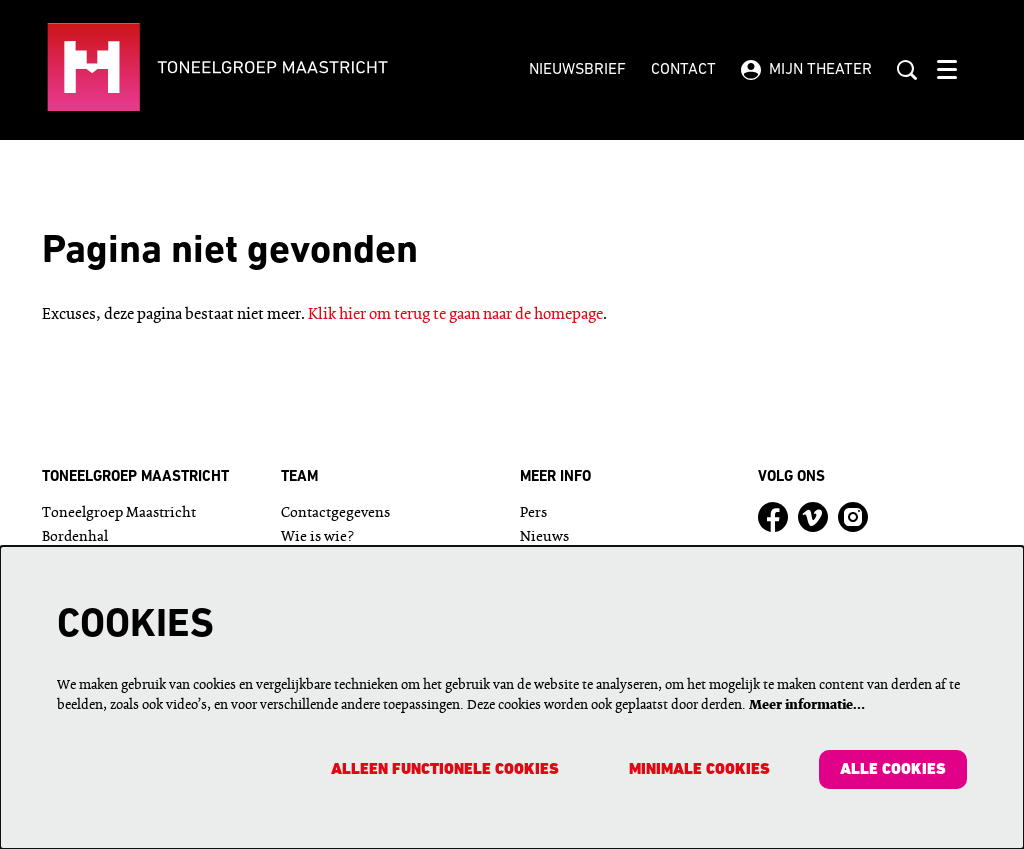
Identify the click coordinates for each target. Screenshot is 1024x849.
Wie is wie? (317, 537)
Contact (683, 70)
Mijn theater (806, 70)
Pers (533, 513)
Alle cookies (893, 770)
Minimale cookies (698, 770)
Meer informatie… (807, 704)
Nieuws (544, 537)
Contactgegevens (335, 513)
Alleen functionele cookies (443, 770)
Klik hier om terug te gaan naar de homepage (455, 315)
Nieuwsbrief (577, 70)
